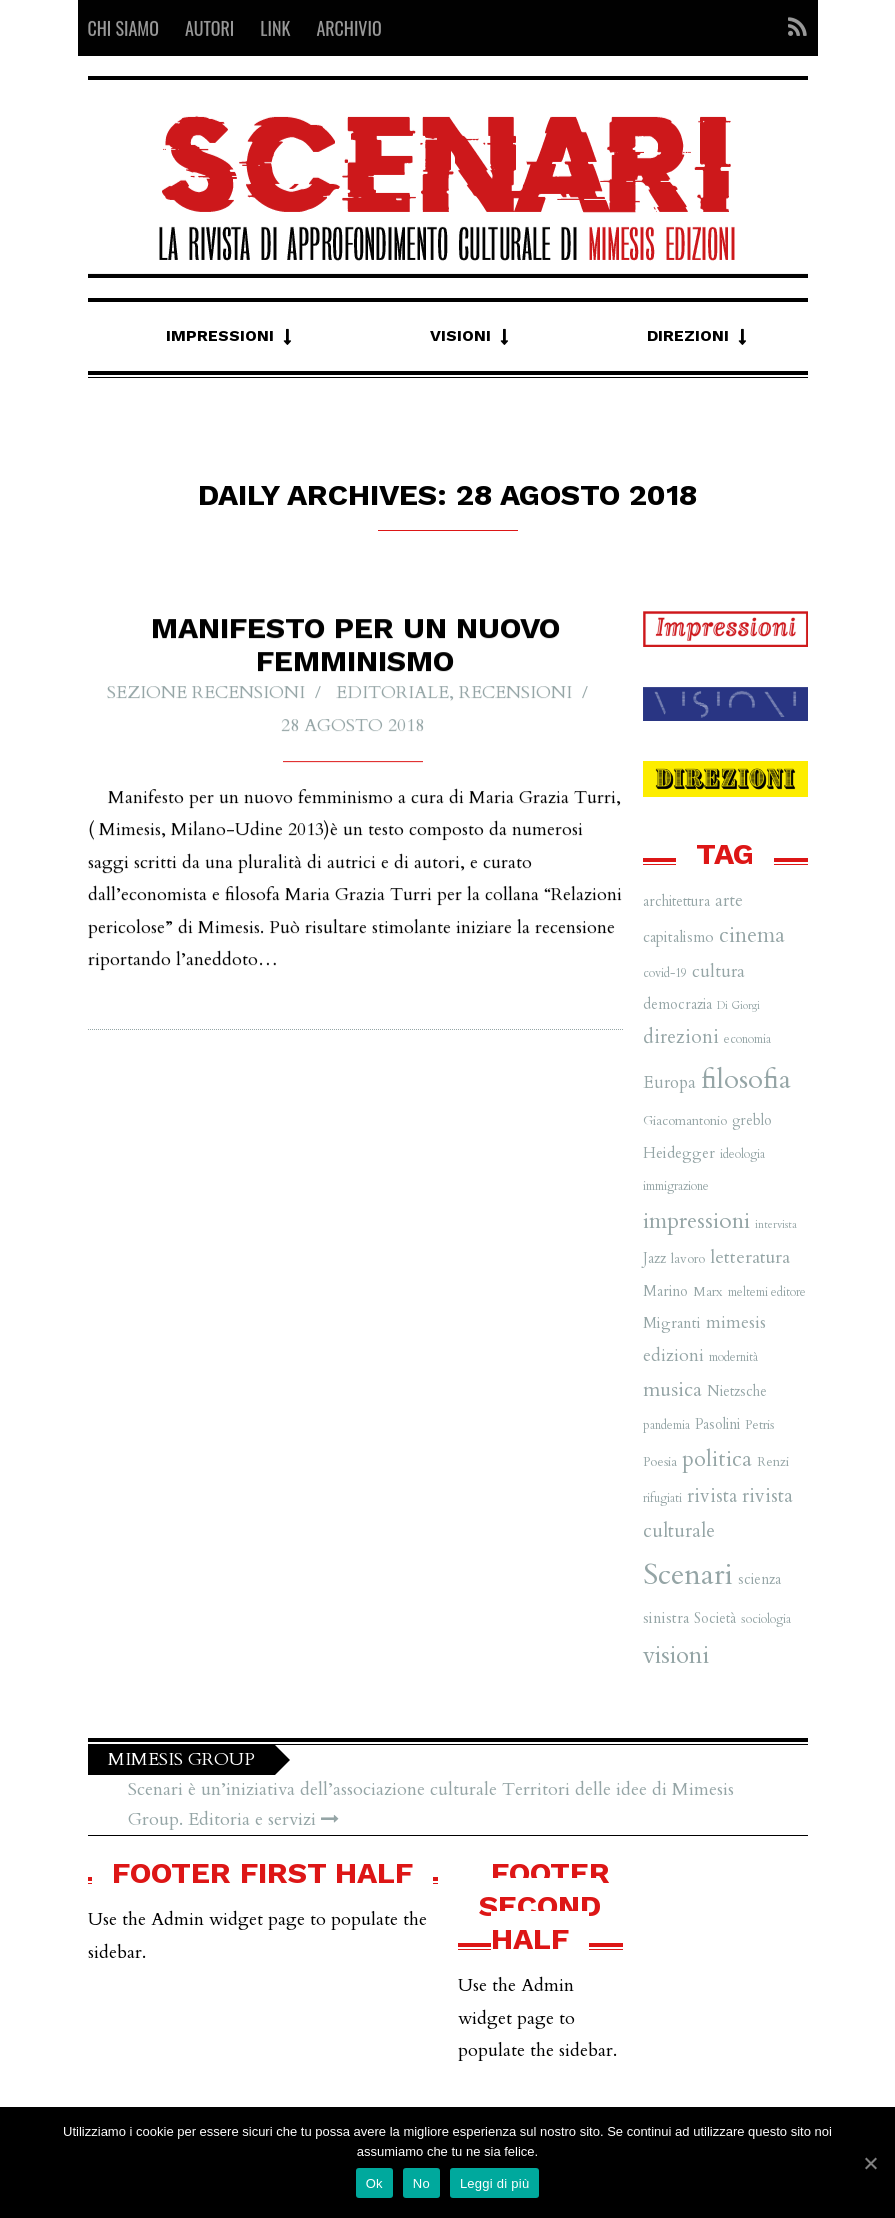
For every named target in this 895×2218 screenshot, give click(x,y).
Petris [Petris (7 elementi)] (759, 1425)
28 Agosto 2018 (352, 725)
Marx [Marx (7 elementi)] (708, 1292)
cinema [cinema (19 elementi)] (752, 935)
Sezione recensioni (206, 693)
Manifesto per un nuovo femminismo (355, 645)
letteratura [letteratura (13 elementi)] (750, 1257)
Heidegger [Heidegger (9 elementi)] (679, 1153)
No (421, 2183)
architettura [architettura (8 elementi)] (676, 901)
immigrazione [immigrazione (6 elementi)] (676, 1186)
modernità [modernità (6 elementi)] (733, 1357)
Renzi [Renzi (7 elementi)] (773, 1462)
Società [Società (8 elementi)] (715, 1618)
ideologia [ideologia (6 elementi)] (742, 1154)
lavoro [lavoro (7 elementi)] (688, 1259)
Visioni (460, 335)
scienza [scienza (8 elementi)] (759, 1579)
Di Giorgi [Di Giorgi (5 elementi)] (738, 1005)
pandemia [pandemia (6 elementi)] (666, 1425)
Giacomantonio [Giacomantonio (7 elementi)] (685, 1121)
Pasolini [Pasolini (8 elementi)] (717, 1424)
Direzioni (688, 335)
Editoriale (392, 693)
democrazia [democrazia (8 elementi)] (677, 1004)
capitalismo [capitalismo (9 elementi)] (678, 937)
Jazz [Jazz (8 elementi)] (654, 1258)
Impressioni (220, 335)
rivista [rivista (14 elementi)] (712, 1496)
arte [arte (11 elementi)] (729, 900)
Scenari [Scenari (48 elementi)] (688, 1575)
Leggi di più (495, 2183)
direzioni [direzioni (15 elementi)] (681, 1037)
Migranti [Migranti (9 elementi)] (672, 1323)
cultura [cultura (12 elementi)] (718, 971)
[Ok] (870, 2163)
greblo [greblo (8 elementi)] (752, 1120)
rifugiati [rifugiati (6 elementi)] (662, 1498)
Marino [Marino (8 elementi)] (665, 1291)
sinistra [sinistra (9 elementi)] (666, 1618)
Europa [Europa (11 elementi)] (669, 1082)
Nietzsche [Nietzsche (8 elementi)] (737, 1391)
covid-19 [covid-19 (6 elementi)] (665, 973)
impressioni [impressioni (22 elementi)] (696, 1221)
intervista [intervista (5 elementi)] (776, 1224)
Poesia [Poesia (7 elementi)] (660, 1462)
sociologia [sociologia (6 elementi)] (766, 1619)
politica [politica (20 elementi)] (717, 1459)
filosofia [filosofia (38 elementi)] (746, 1079)
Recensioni (515, 693)
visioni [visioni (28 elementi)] (676, 1655)
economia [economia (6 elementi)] (747, 1039)
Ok (374, 2183)
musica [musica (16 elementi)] (672, 1389)
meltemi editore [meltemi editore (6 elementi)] (767, 1292)
